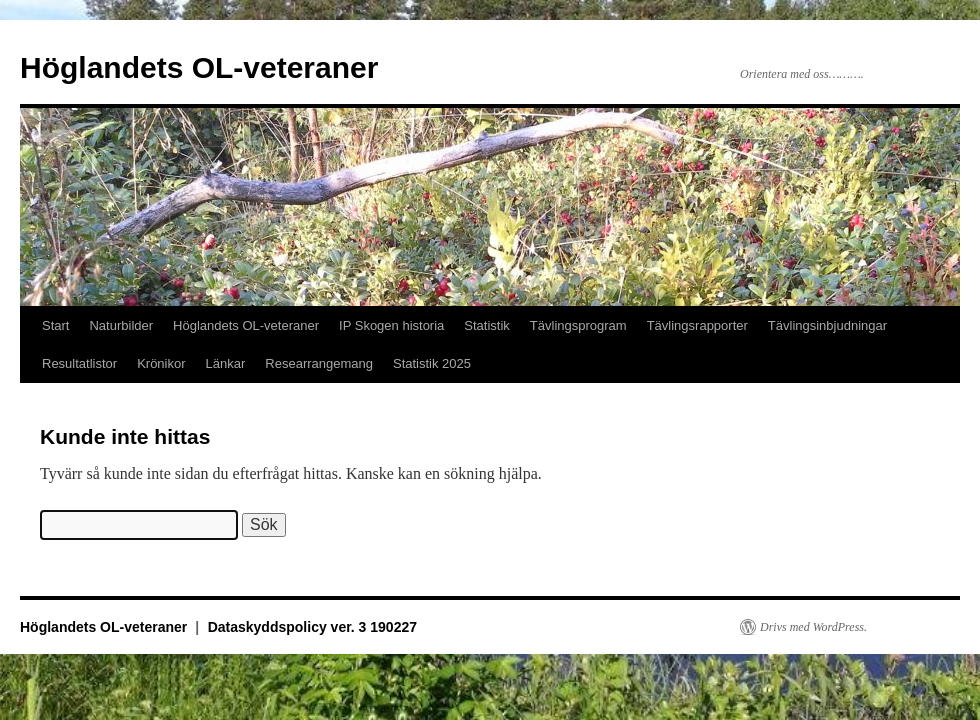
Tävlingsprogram (578, 325)
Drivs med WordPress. (813, 627)
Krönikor (161, 363)
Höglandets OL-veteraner (199, 67)
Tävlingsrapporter (697, 325)
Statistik (487, 325)
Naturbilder (121, 325)
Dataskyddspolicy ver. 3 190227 (312, 627)
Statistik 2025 (432, 363)
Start (55, 325)
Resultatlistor (79, 363)
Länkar (226, 363)
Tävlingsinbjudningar (827, 325)
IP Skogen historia (391, 325)
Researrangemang (319, 363)
